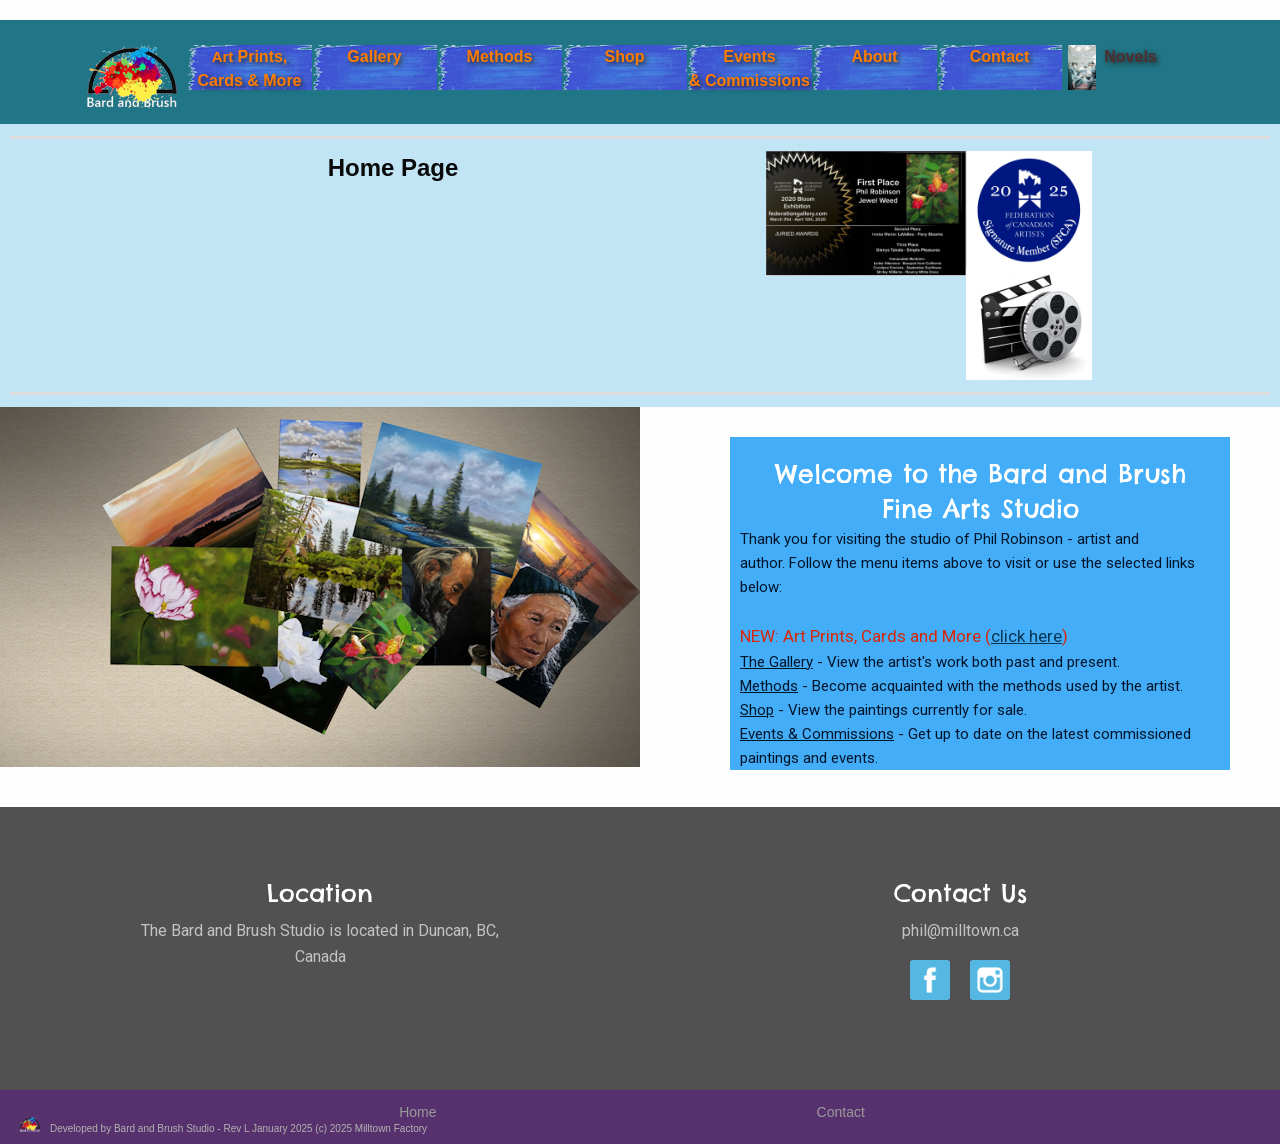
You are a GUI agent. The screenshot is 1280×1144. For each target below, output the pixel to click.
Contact (841, 1101)
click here (1026, 636)
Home (417, 1101)
